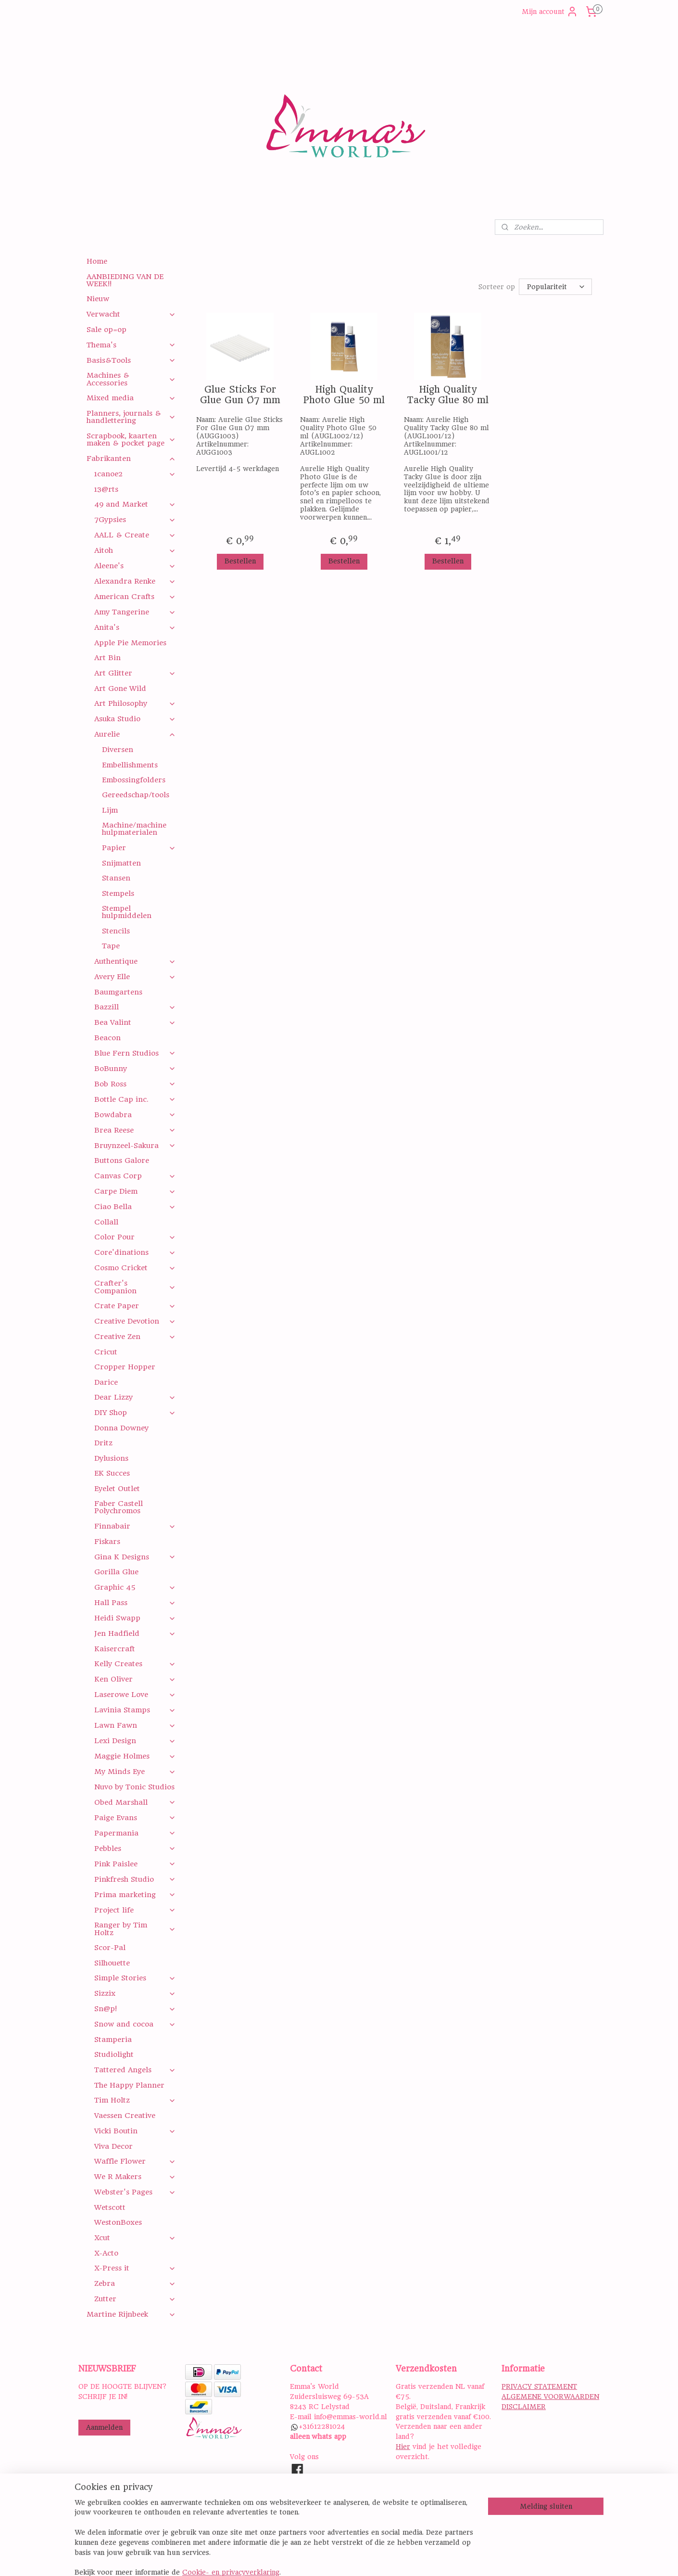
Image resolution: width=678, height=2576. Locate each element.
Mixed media (131, 398)
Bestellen (239, 561)
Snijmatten (121, 863)
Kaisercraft (114, 1649)
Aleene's (135, 565)
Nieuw (98, 298)
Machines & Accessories (131, 379)
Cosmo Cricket (135, 1267)
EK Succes (112, 1473)
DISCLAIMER (524, 2406)
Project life (135, 1910)
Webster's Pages (135, 2192)
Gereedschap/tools (135, 795)
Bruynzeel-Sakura (135, 1145)
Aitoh (135, 550)
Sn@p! (135, 2008)
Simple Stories (135, 1978)
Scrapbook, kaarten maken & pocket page (131, 439)
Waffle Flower (135, 2161)
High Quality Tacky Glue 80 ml (448, 394)
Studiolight (114, 2054)
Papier (139, 847)
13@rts (106, 489)
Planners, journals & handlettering (131, 417)
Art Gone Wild (120, 688)
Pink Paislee (135, 1864)
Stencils (116, 931)
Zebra (135, 2283)
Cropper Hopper (124, 1367)
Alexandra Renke (135, 581)
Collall (106, 1222)
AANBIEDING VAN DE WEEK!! (125, 280)
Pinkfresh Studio (135, 1879)
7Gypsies (135, 519)
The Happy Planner (129, 2085)
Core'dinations (135, 1252)
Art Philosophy (135, 703)
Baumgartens (118, 992)
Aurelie (135, 734)
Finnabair (135, 1526)
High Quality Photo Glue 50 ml (344, 394)
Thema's (131, 345)
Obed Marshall (135, 1802)
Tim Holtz (135, 2100)
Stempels (118, 893)
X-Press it (135, 2268)
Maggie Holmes (135, 1756)
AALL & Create (135, 535)
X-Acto (106, 2253)
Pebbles (135, 1848)
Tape (111, 946)
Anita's (135, 627)
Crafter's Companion (135, 1287)
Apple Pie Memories (130, 642)
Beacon (107, 1037)
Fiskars (107, 1541)
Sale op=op (106, 329)
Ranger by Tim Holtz (135, 1929)
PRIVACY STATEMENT (539, 2386)
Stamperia (113, 2039)
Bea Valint (135, 1022)
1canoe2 (135, 474)
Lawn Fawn (135, 1725)
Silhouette (112, 1963)
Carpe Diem (135, 1191)
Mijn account (550, 11)
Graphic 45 (135, 1587)
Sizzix (135, 1993)
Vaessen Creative (124, 2115)
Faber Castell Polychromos (118, 1507)
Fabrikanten (131, 458)
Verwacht (131, 314)
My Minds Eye (135, 1771)
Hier (403, 2446)
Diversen (117, 749)
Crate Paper (135, 1305)
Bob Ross (135, 1084)
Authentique (135, 961)
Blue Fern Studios (135, 1053)
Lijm (110, 810)
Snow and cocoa (135, 2024)
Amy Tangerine (135, 612)
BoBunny (135, 1068)
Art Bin (107, 657)
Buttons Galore (121, 1160)
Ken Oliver (135, 1679)
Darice (106, 1382)
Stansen (116, 878)
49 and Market (135, 504)
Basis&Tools (131, 360)
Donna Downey (121, 1428)
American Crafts (135, 596)
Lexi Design (135, 1740)
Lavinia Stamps (135, 1710)
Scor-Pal (110, 1947)
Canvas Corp (135, 1176)
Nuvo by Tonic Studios (134, 1787)
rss (400, 2558)
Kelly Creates (135, 1663)
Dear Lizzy (135, 1397)
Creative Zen (135, 1336)
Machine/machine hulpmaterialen (134, 829)
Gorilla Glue (116, 1572)
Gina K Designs (135, 1557)
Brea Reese (135, 1130)
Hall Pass (135, 1602)
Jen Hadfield (135, 1633)
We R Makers (135, 2176)
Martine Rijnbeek (131, 2314)
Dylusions (111, 1458)
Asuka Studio (135, 718)
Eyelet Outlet (117, 1488)
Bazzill (135, 1007)
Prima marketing (135, 1894)
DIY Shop (135, 1412)
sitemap (378, 2558)
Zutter (135, 2299)
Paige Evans (135, 1817)
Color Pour (135, 1237)
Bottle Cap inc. (135, 1099)
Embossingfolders (133, 780)
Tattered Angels (135, 2070)
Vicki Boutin (135, 2131)
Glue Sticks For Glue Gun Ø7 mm (240, 394)
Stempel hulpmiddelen (126, 912)
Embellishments (130, 765)
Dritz (103, 1443)
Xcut (135, 2237)
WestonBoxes (118, 2222)
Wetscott (110, 2207)
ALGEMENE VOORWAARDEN (550, 2396)
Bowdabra (135, 1114)
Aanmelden (104, 2427)
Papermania (135, 1833)
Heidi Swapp (135, 1618)
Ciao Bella (135, 1206)
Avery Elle (135, 976)
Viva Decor (113, 2146)
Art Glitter (135, 673)
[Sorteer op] (555, 286)
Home (97, 261)
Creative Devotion (135, 1321)
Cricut (105, 1352)
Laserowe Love (135, 1694)
